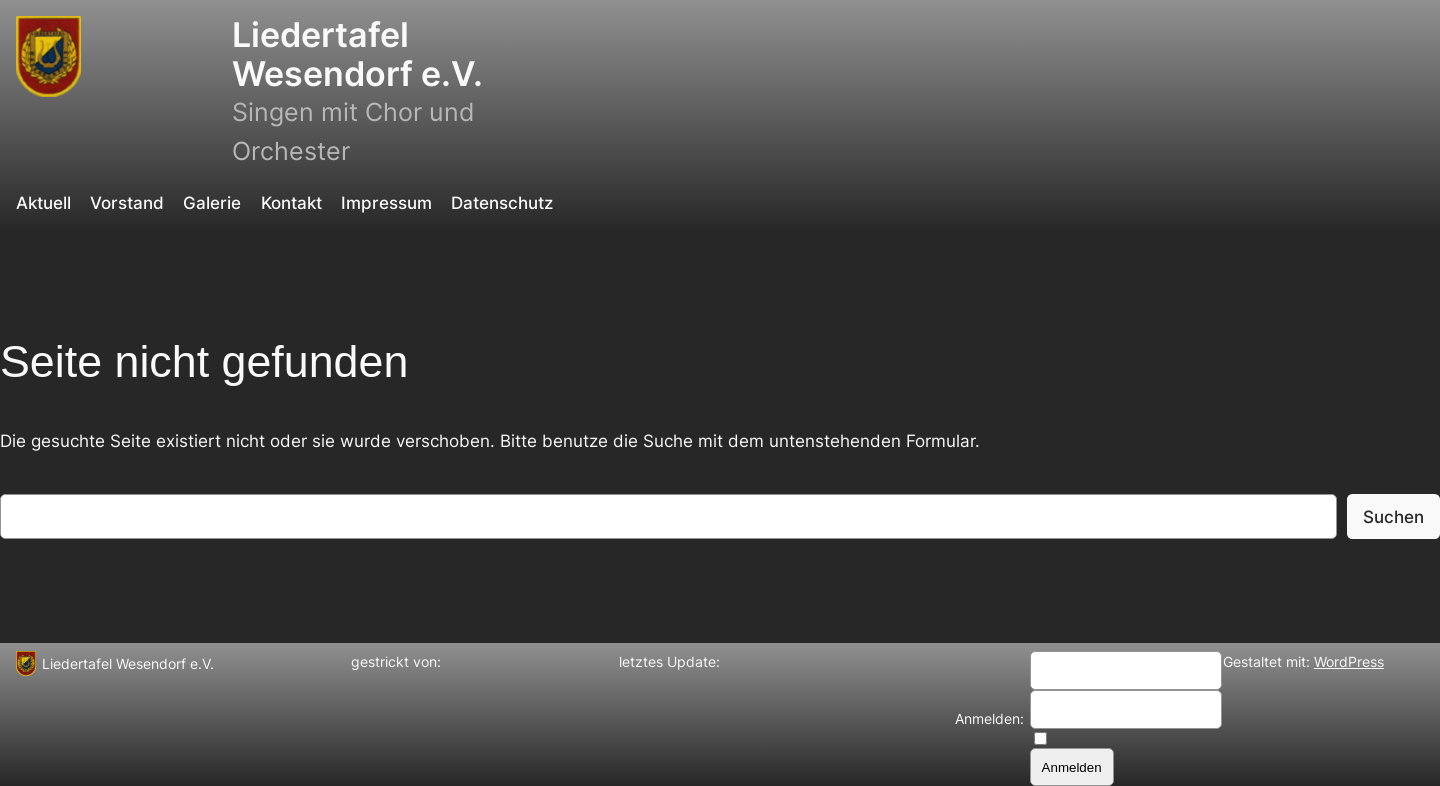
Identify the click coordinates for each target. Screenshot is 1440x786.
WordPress (1349, 661)
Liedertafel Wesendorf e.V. (357, 54)
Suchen (1393, 517)
